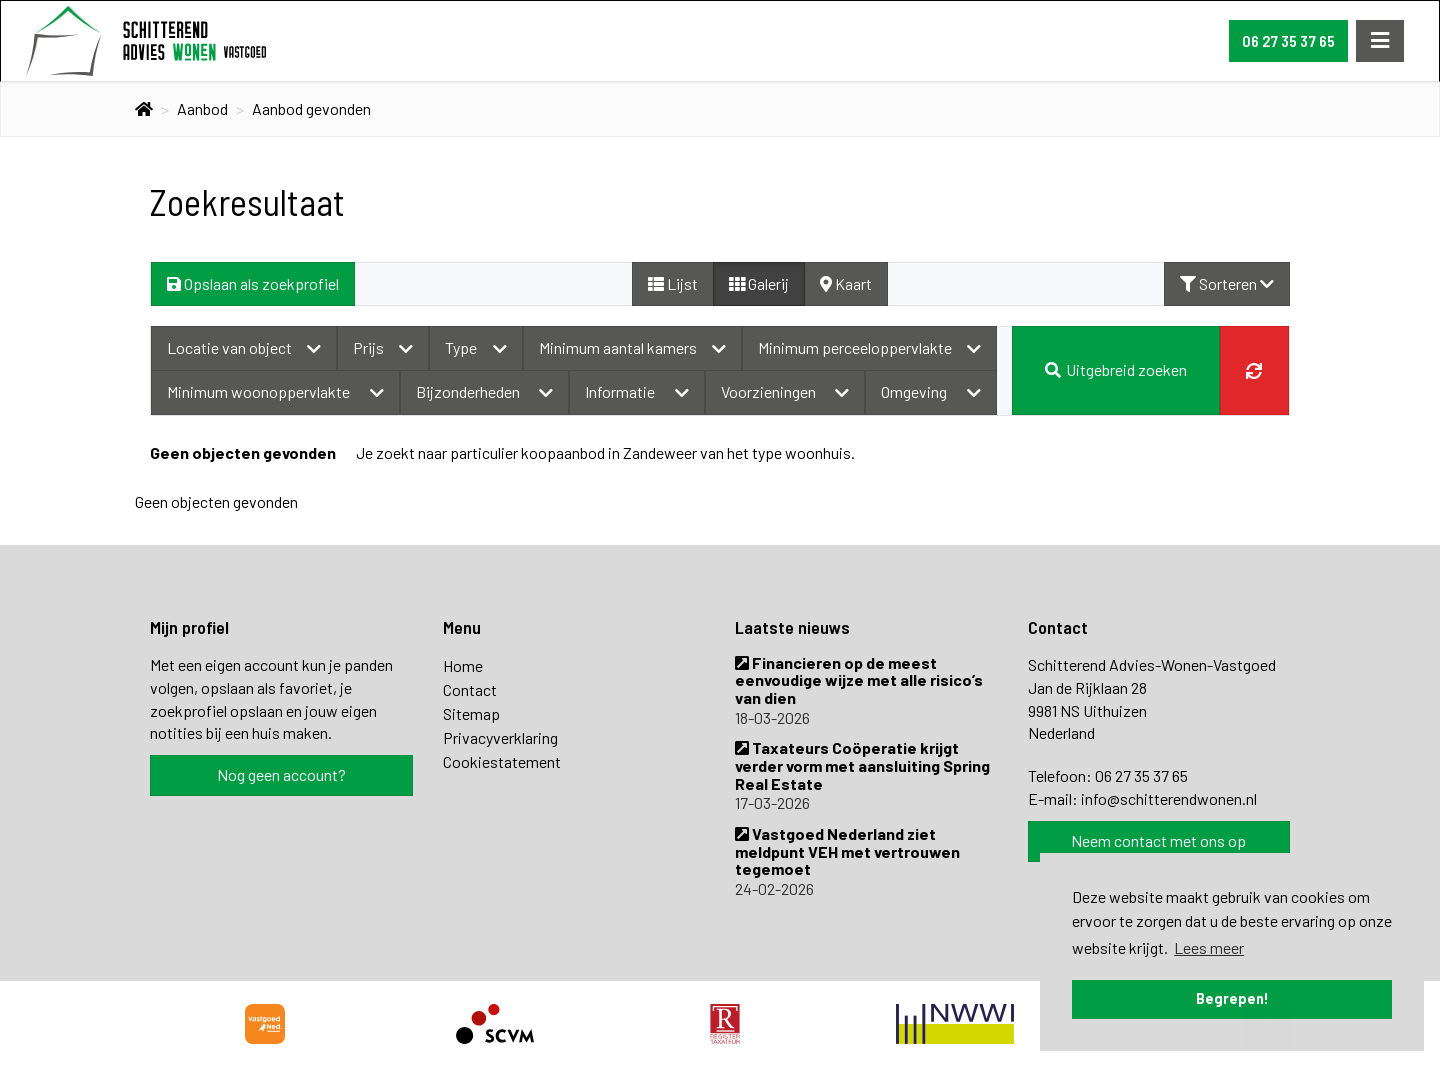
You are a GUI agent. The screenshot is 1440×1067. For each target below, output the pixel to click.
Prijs (383, 347)
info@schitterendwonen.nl (1169, 798)
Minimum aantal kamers (632, 347)
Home (463, 665)
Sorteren (1227, 283)
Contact (470, 689)
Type (475, 347)
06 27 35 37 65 (1288, 40)
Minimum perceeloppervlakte (869, 347)
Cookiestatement (502, 761)
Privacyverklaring (500, 737)
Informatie (637, 391)
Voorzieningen (785, 391)
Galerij (759, 283)
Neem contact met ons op (1158, 840)
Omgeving (931, 391)
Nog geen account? (281, 774)
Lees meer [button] (1209, 947)
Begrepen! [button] (1232, 998)
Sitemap (471, 713)
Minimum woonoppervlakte (275, 391)
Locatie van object (244, 347)
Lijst (673, 283)
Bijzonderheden (485, 391)
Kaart (846, 283)
